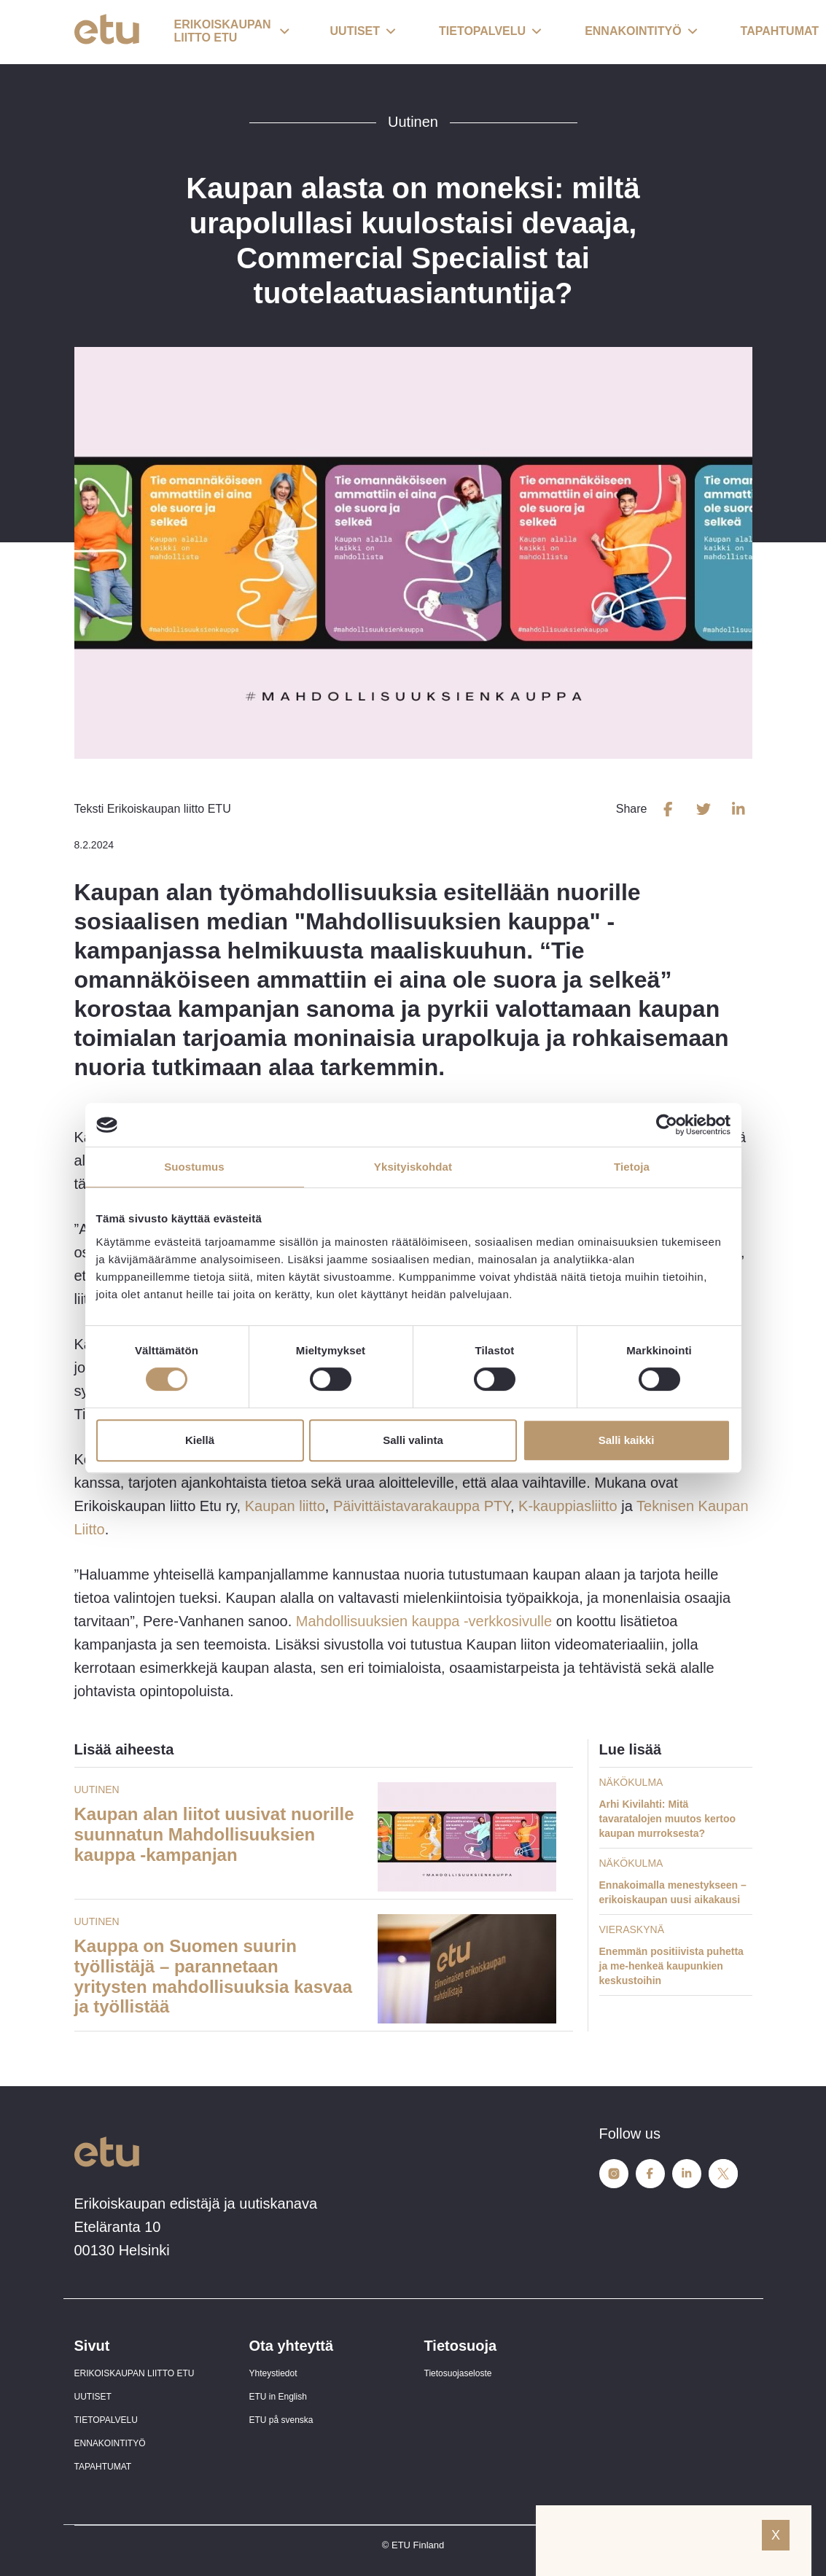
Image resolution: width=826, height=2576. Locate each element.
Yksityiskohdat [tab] (413, 1166)
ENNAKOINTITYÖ (110, 2443)
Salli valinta (413, 1440)
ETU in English (278, 2397)
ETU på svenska (281, 2420)
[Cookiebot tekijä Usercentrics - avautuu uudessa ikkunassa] (666, 1125)
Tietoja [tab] (632, 1166)
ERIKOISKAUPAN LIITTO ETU (134, 2373)
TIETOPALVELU (106, 2420)
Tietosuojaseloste (458, 2373)
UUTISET (93, 2397)
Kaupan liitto (285, 1506)
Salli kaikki (627, 1440)
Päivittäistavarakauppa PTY (421, 1506)
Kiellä (199, 1440)
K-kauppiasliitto (567, 1506)
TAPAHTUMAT (103, 2467)
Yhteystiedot (273, 2373)
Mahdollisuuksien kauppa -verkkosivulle (424, 1621)
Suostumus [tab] (194, 1166)
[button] (232, 32)
